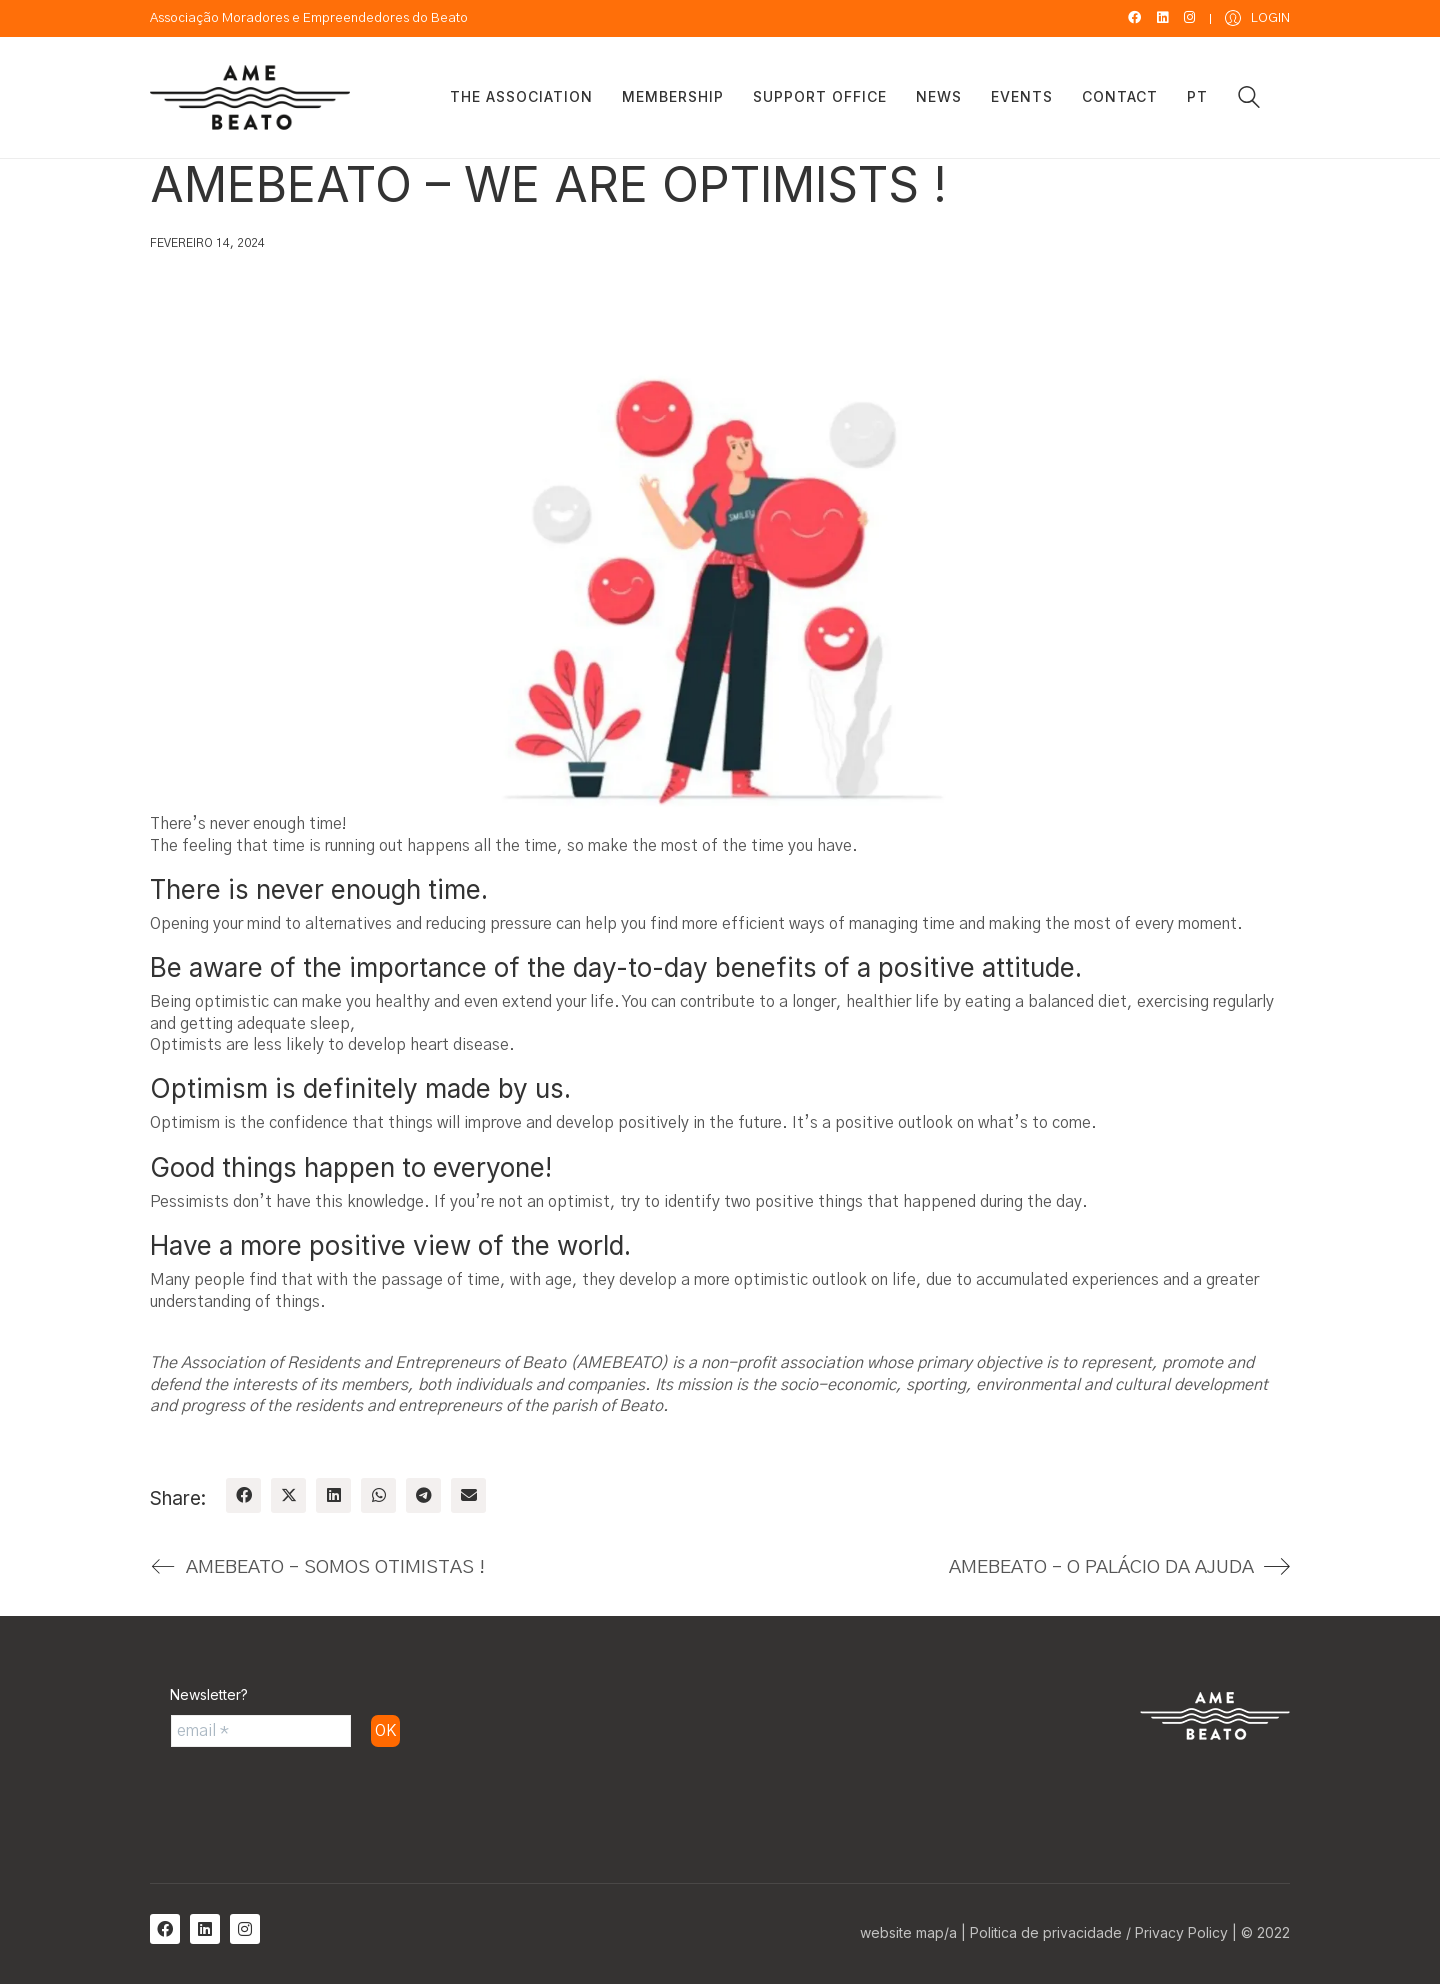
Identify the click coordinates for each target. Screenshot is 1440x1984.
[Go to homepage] (250, 97)
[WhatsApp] (378, 1495)
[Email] (468, 1495)
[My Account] (1257, 18)
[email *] (261, 1731)
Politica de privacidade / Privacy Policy (1099, 1932)
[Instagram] (245, 1929)
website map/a (908, 1932)
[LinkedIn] (333, 1495)
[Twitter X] (288, 1495)
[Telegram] (423, 1495)
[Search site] (1249, 100)
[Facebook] (243, 1495)
